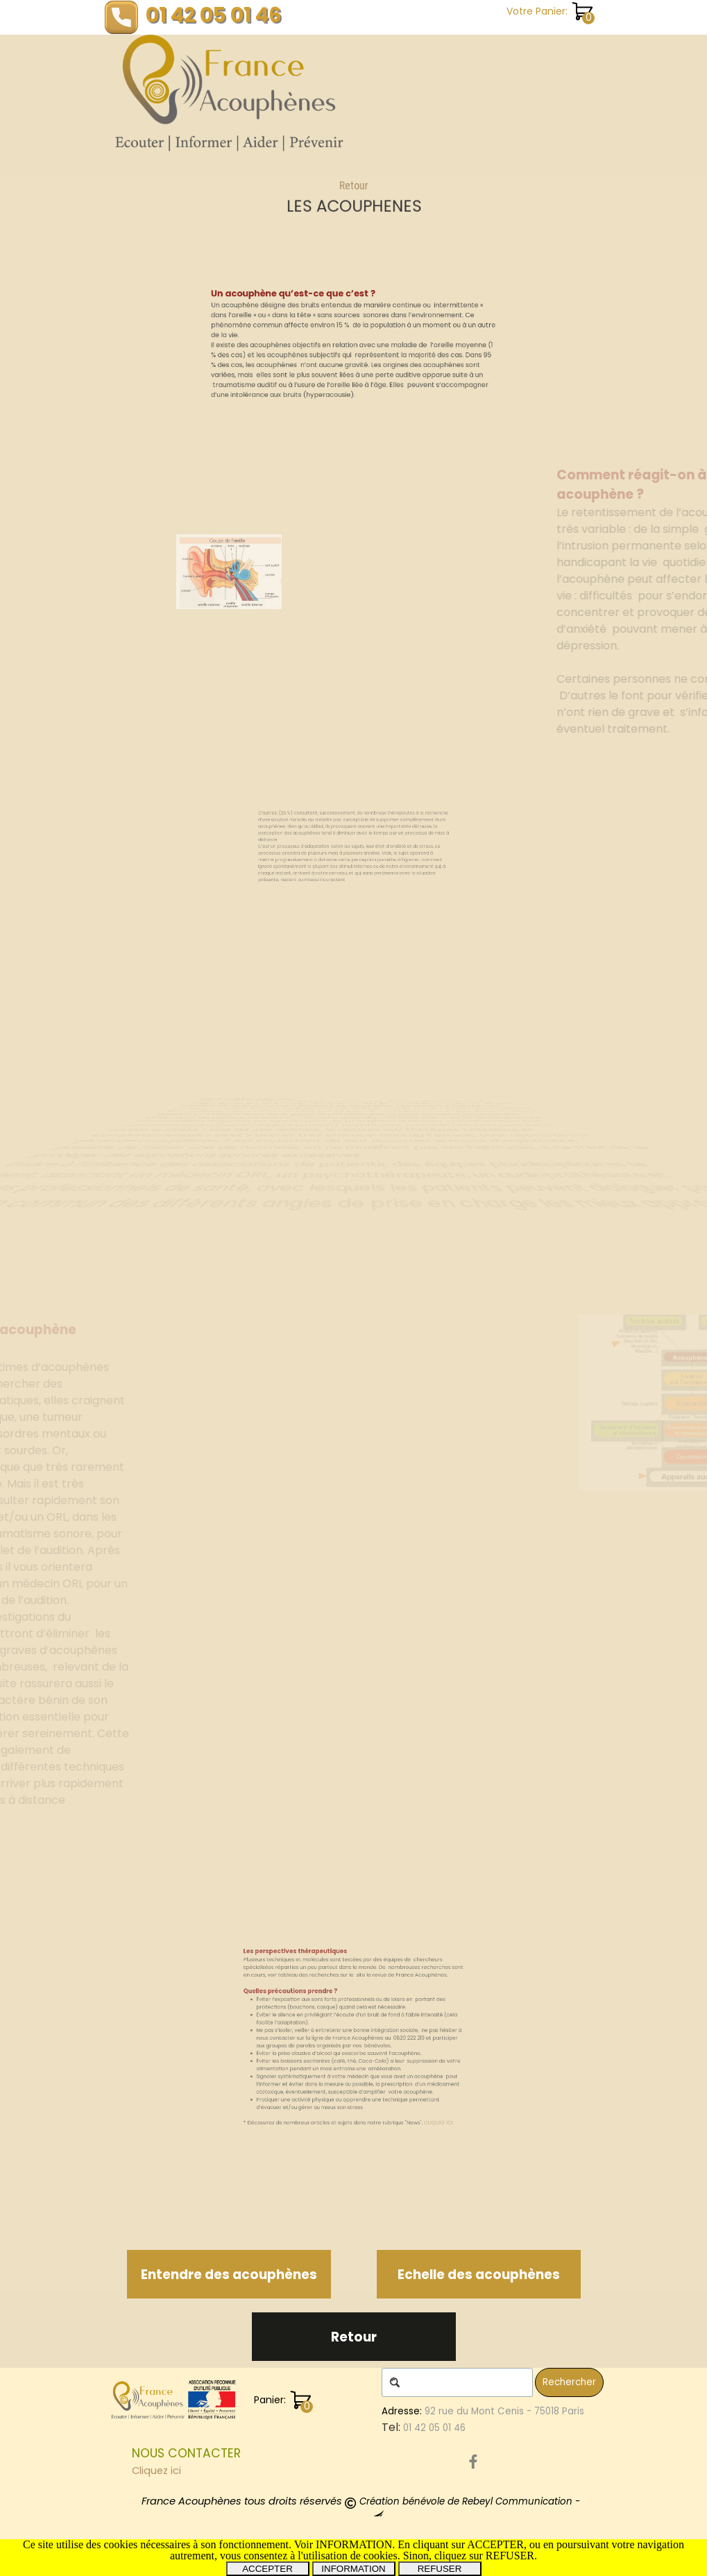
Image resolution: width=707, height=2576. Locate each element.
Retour (353, 193)
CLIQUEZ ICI (409, 2094)
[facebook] (473, 2461)
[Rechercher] (457, 2382)
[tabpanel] (353, 198)
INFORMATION (353, 2569)
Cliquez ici (156, 2470)
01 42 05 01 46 (214, 15)
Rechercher (569, 2382)
